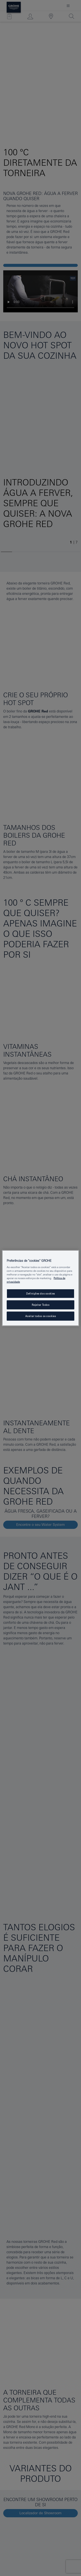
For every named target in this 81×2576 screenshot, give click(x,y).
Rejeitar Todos (40, 1304)
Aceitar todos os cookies (40, 1315)
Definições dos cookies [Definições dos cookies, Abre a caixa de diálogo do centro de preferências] (40, 1293)
